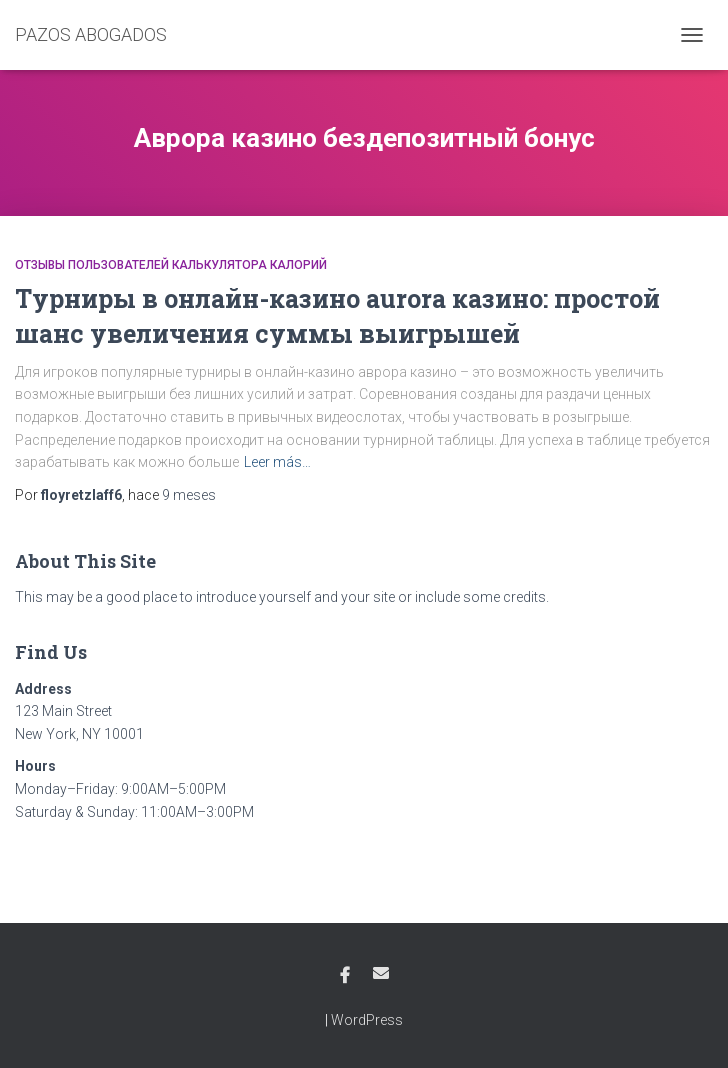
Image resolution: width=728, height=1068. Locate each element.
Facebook (345, 976)
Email (381, 973)
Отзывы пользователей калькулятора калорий (171, 265)
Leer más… (277, 462)
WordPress (367, 1020)
